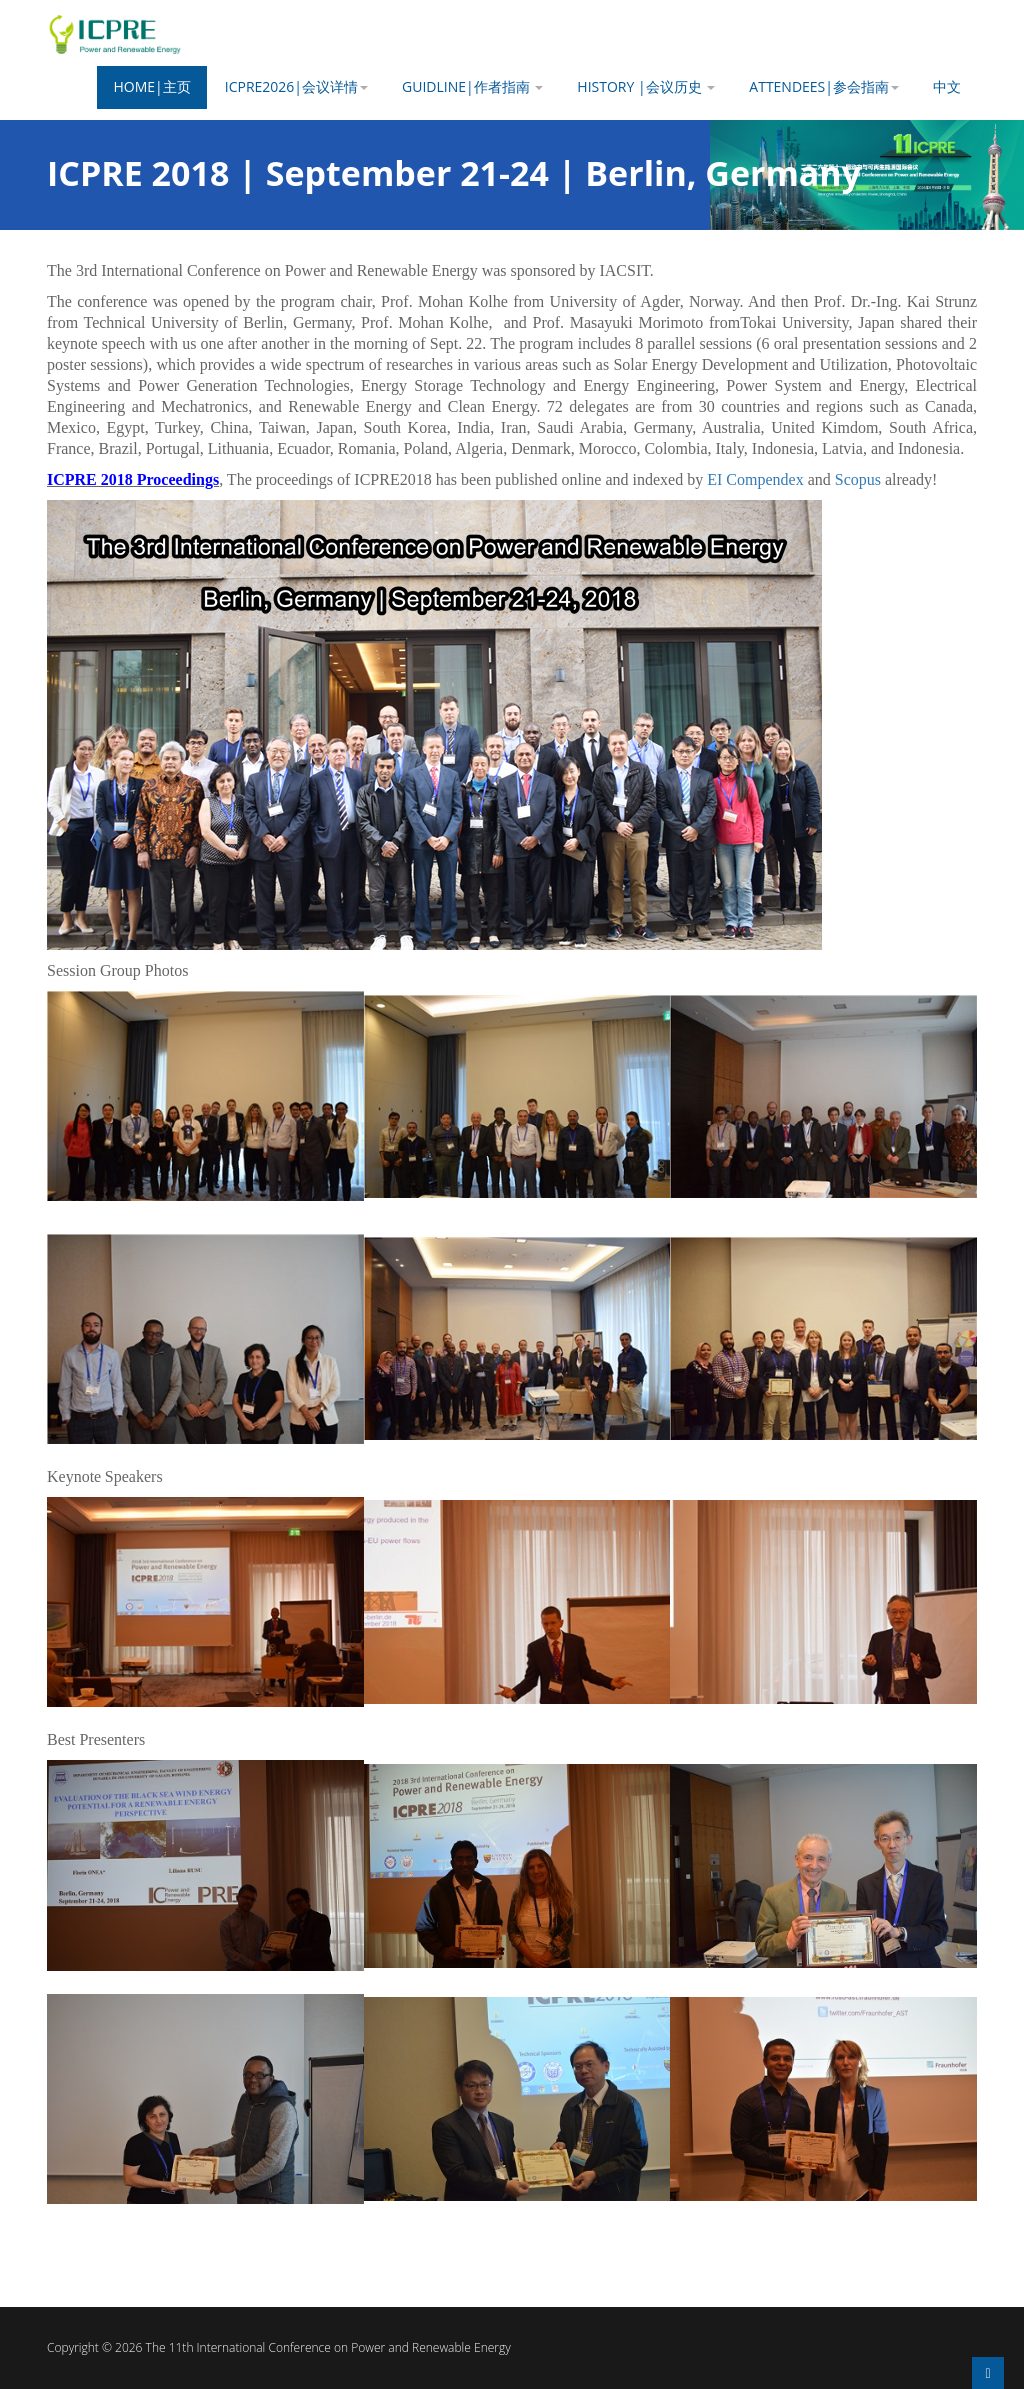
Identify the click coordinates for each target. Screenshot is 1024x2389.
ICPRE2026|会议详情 (296, 86)
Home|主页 (151, 86)
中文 (947, 86)
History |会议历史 (646, 86)
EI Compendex (755, 479)
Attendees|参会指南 (824, 86)
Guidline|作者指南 (472, 86)
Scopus (858, 479)
